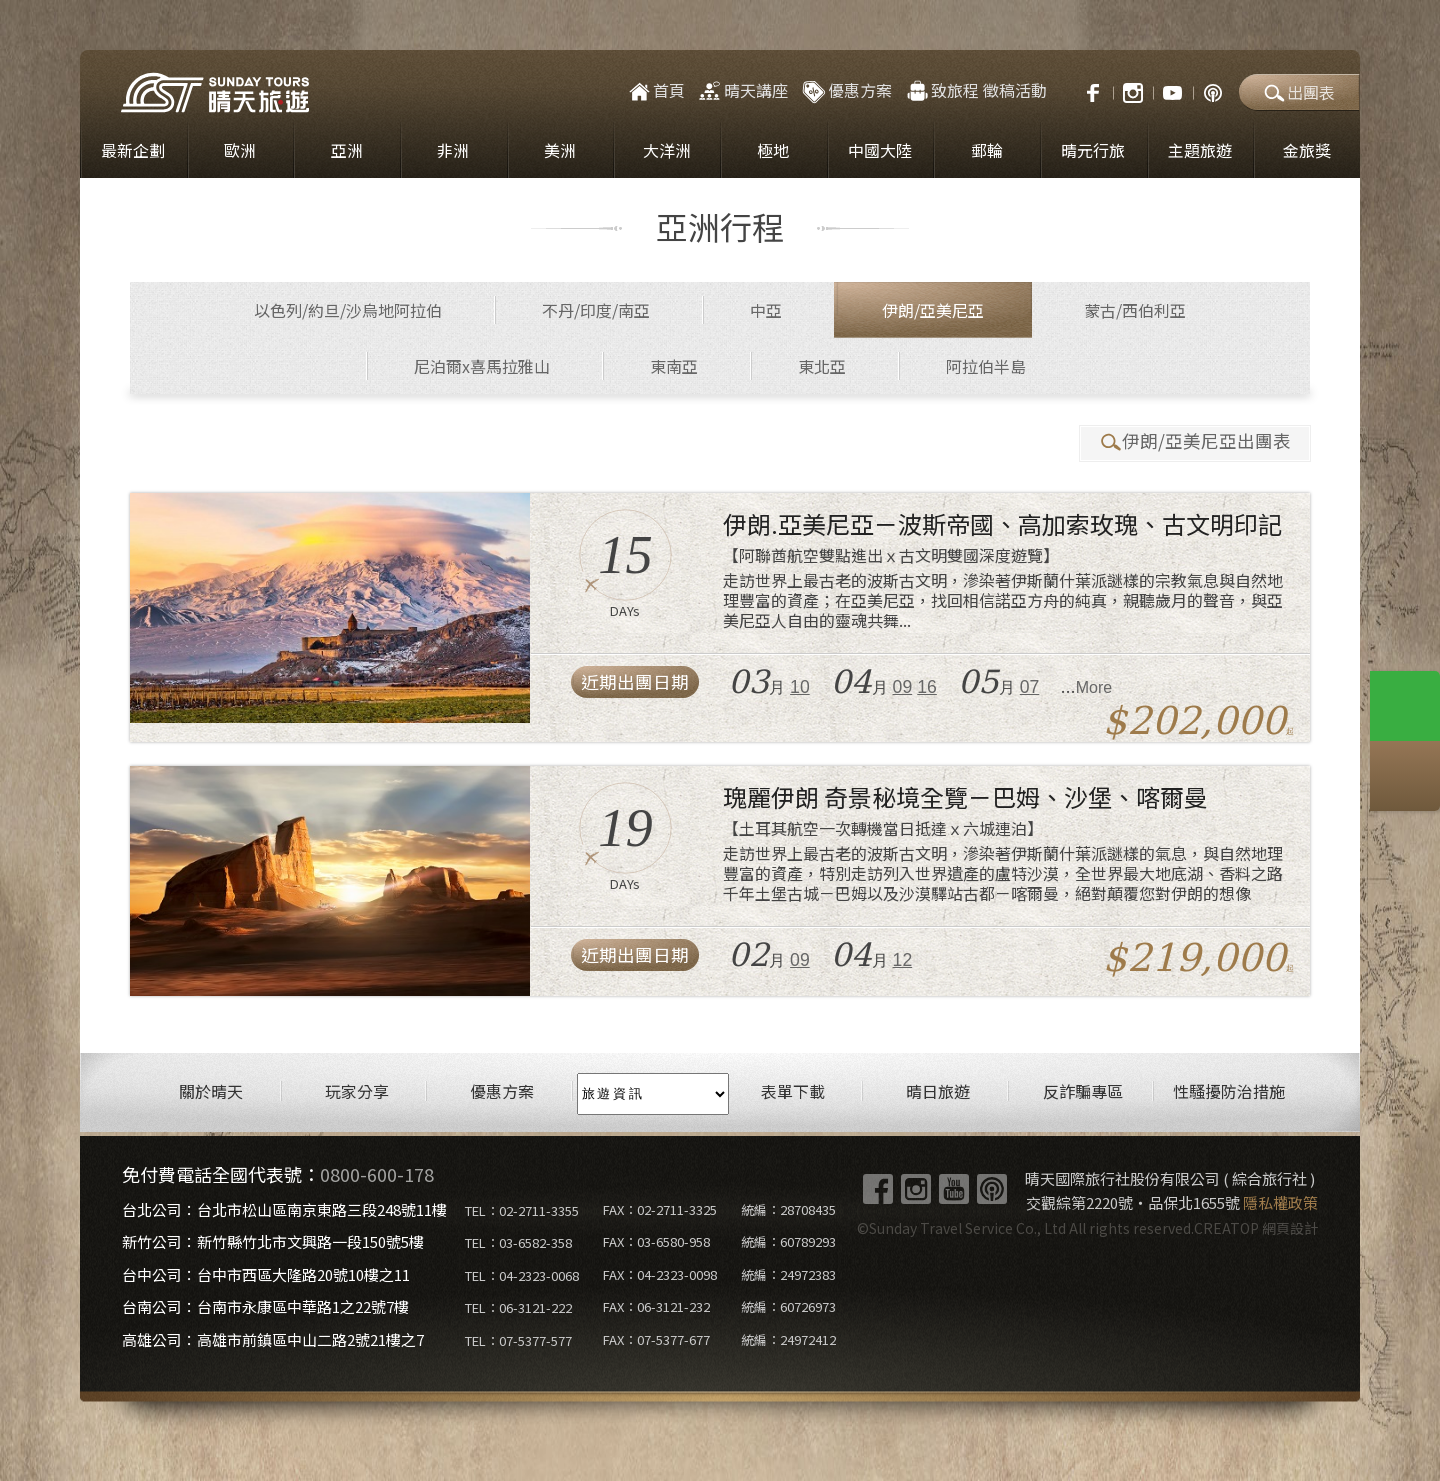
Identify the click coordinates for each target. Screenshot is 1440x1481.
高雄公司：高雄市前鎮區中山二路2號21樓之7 (273, 1339)
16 (927, 687)
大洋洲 (667, 150)
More (1094, 687)
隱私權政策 (1280, 1202)
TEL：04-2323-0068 (522, 1275)
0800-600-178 (377, 1174)
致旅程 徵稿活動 (975, 90)
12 (903, 960)
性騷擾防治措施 (1229, 1092)
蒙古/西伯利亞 (1135, 310)
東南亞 (674, 366)
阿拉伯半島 (986, 366)
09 (903, 687)
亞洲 (347, 150)
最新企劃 (133, 150)
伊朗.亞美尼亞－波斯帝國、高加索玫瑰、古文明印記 (1002, 523)
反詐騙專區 (1083, 1092)
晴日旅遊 (938, 1092)
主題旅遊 (1200, 150)
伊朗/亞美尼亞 (933, 310)
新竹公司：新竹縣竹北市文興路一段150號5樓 (273, 1241)
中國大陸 (880, 150)
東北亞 (822, 366)
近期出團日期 (635, 681)
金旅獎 (1307, 150)
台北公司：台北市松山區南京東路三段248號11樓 (284, 1209)
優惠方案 (846, 90)
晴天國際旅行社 (215, 92)
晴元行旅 (1093, 150)
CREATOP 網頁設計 (1256, 1228)
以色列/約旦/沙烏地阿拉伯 (348, 310)
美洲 (560, 150)
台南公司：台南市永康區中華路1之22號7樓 (265, 1306)
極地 (773, 150)
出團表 (1299, 92)
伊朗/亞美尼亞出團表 (1194, 441)
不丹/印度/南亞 (596, 310)
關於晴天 (211, 1092)
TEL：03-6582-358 (518, 1242)
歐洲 (240, 150)
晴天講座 (742, 90)
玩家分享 (357, 1092)
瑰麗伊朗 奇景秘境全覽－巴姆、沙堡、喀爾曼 (965, 796)
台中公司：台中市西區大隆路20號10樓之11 (266, 1274)
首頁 (655, 90)
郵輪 (987, 150)
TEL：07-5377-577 (518, 1340)
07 (1030, 687)
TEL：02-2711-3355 (522, 1210)
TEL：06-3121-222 (518, 1307)
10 (800, 687)
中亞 (766, 310)
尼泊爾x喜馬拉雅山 (482, 366)
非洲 (453, 150)
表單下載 (793, 1092)
